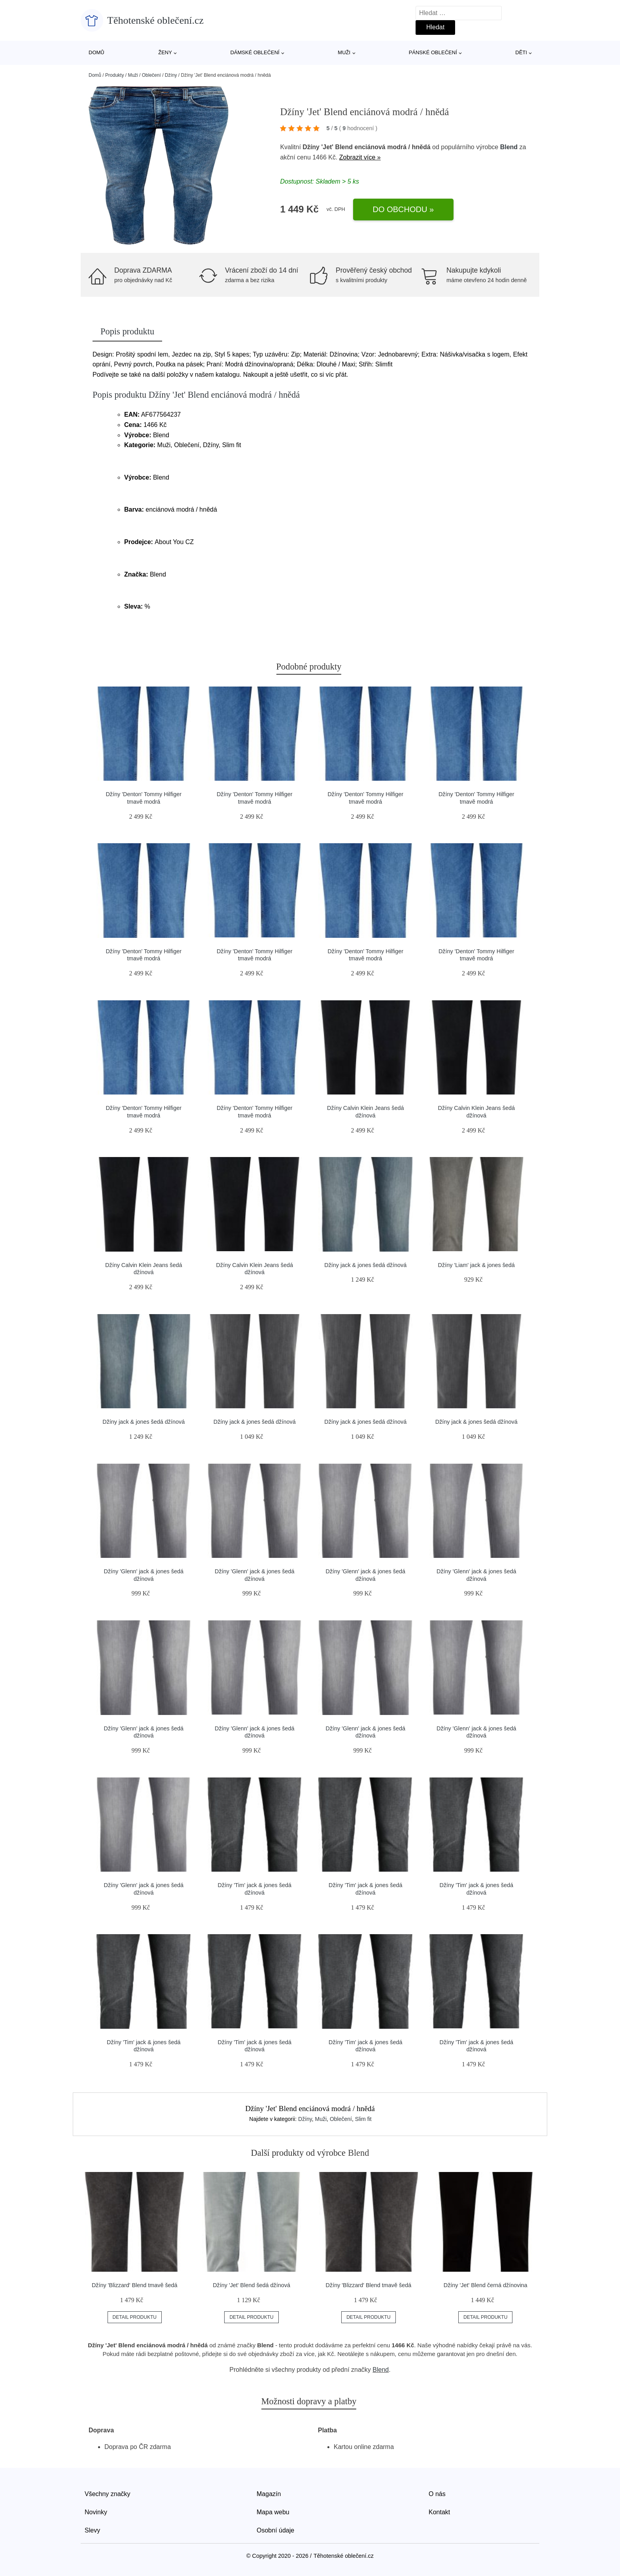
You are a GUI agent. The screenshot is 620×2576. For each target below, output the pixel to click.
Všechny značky (107, 2494)
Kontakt (439, 2512)
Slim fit (363, 2119)
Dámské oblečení (254, 52)
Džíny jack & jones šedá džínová (365, 1265)
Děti (521, 52)
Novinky (96, 2512)
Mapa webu (273, 2512)
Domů (96, 52)
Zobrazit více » (360, 157)
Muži (344, 52)
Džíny (171, 75)
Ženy (165, 52)
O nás (437, 2494)
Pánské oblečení (433, 52)
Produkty (114, 75)
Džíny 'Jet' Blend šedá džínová (251, 2285)
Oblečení (151, 75)
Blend (509, 147)
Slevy (92, 2530)
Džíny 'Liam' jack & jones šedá (476, 1265)
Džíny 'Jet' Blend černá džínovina (485, 2285)
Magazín (269, 2494)
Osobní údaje (275, 2530)
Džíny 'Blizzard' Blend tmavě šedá (135, 2285)
